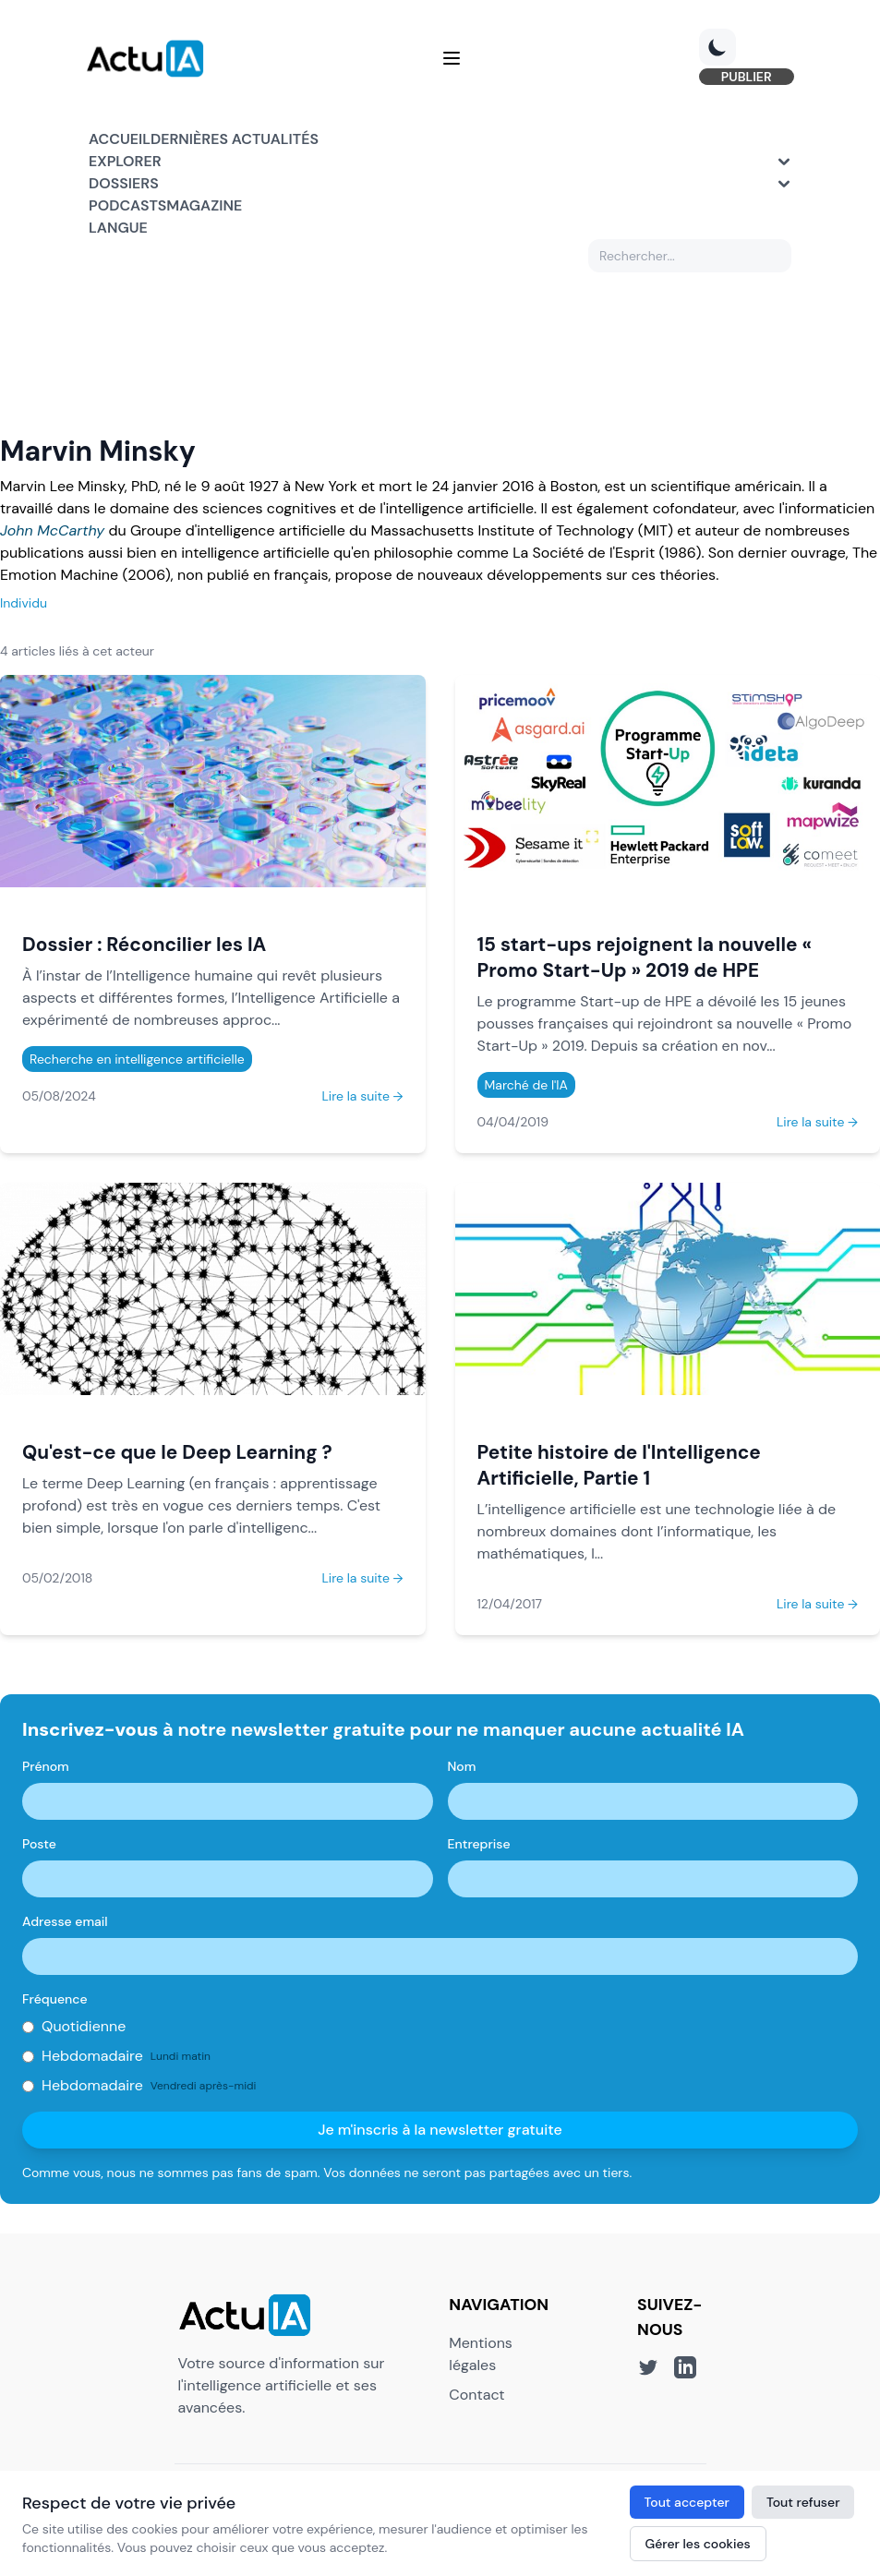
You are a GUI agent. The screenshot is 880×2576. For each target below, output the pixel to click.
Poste (39, 1845)
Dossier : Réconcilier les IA (144, 945)
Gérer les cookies (698, 2543)
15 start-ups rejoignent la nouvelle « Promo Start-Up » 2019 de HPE (645, 958)
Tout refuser (803, 2502)
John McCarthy (52, 531)
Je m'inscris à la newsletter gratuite (440, 2131)
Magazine (204, 206)
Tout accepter (687, 2502)
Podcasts (127, 206)
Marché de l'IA (526, 1085)
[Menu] (451, 59)
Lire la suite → (362, 1097)
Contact (476, 2395)
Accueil (120, 140)
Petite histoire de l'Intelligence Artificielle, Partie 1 (619, 1466)
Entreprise (479, 1845)
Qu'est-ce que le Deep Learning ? (177, 1453)
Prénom (45, 1768)
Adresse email (65, 1923)
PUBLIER (743, 77)
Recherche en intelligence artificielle (137, 1060)
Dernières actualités (235, 140)
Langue (118, 228)
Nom (462, 1768)
